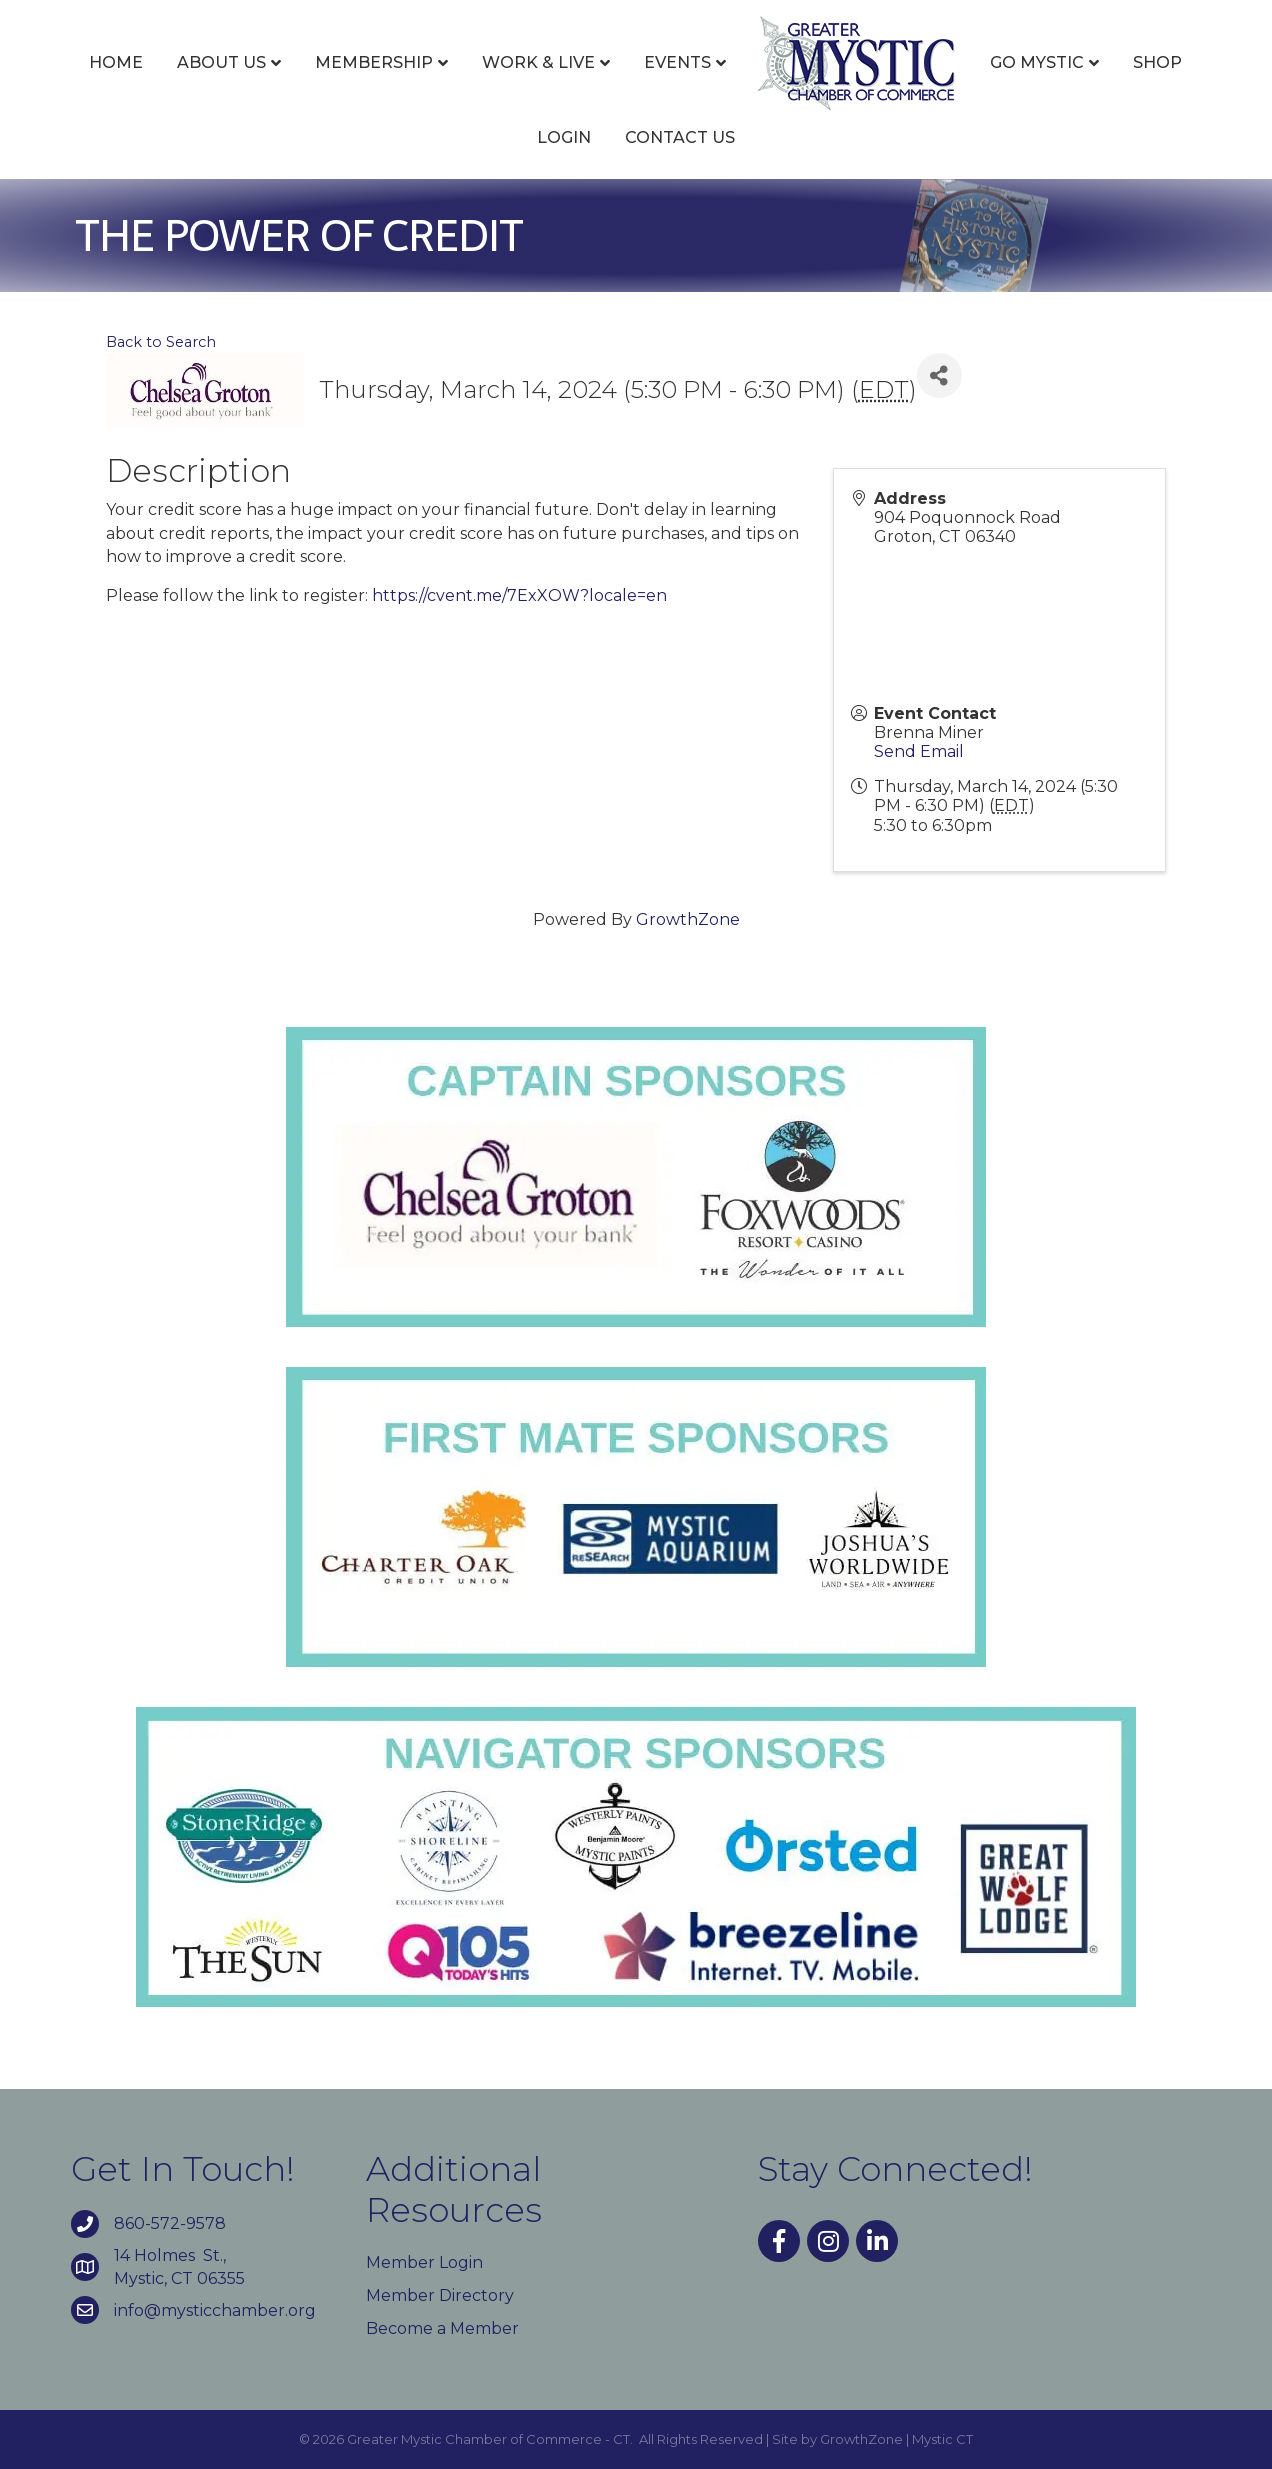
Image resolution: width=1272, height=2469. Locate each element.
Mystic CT (942, 2439)
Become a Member (442, 2328)
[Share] (939, 375)
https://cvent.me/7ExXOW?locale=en (519, 595)
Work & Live (538, 62)
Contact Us (680, 137)
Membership (374, 62)
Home (116, 62)
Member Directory (440, 2295)
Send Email (919, 751)
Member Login (424, 2262)
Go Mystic (1037, 62)
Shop (1157, 62)
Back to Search (161, 342)
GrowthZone (688, 919)
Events (677, 62)
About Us (221, 62)
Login (564, 137)
